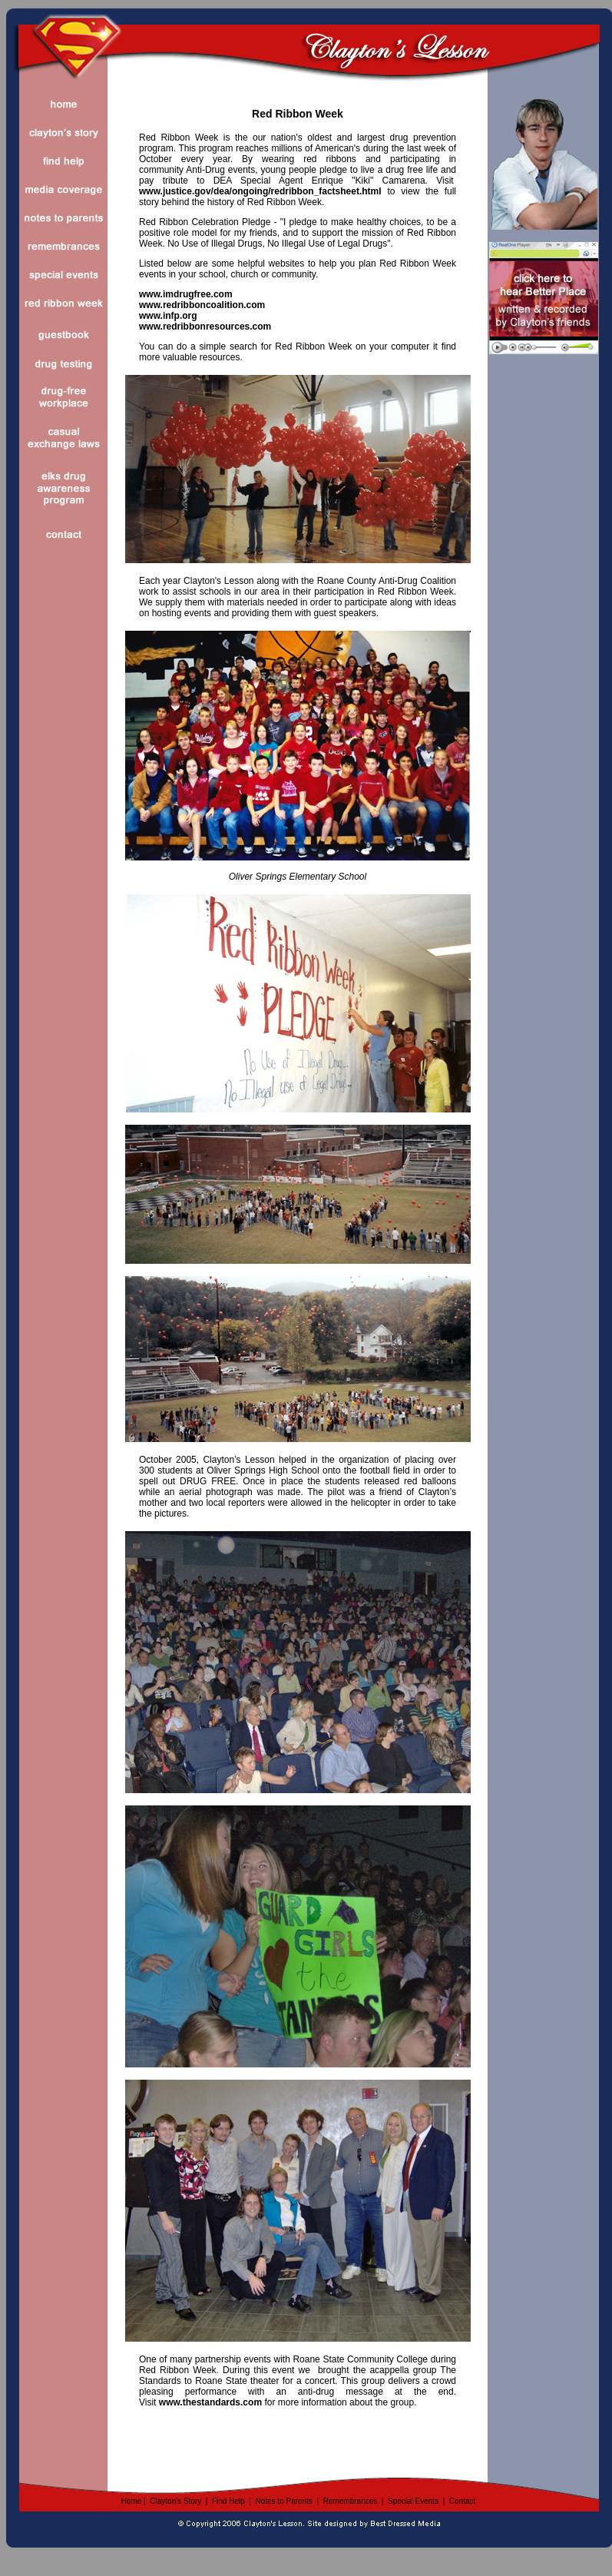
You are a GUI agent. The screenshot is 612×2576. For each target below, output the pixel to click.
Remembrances (350, 2501)
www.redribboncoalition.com (202, 305)
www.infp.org (168, 315)
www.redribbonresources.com (205, 326)
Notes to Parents (283, 2501)
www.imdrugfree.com (186, 294)
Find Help (228, 2501)
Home (131, 2501)
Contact (462, 2501)
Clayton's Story (175, 2501)
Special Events (413, 2501)
